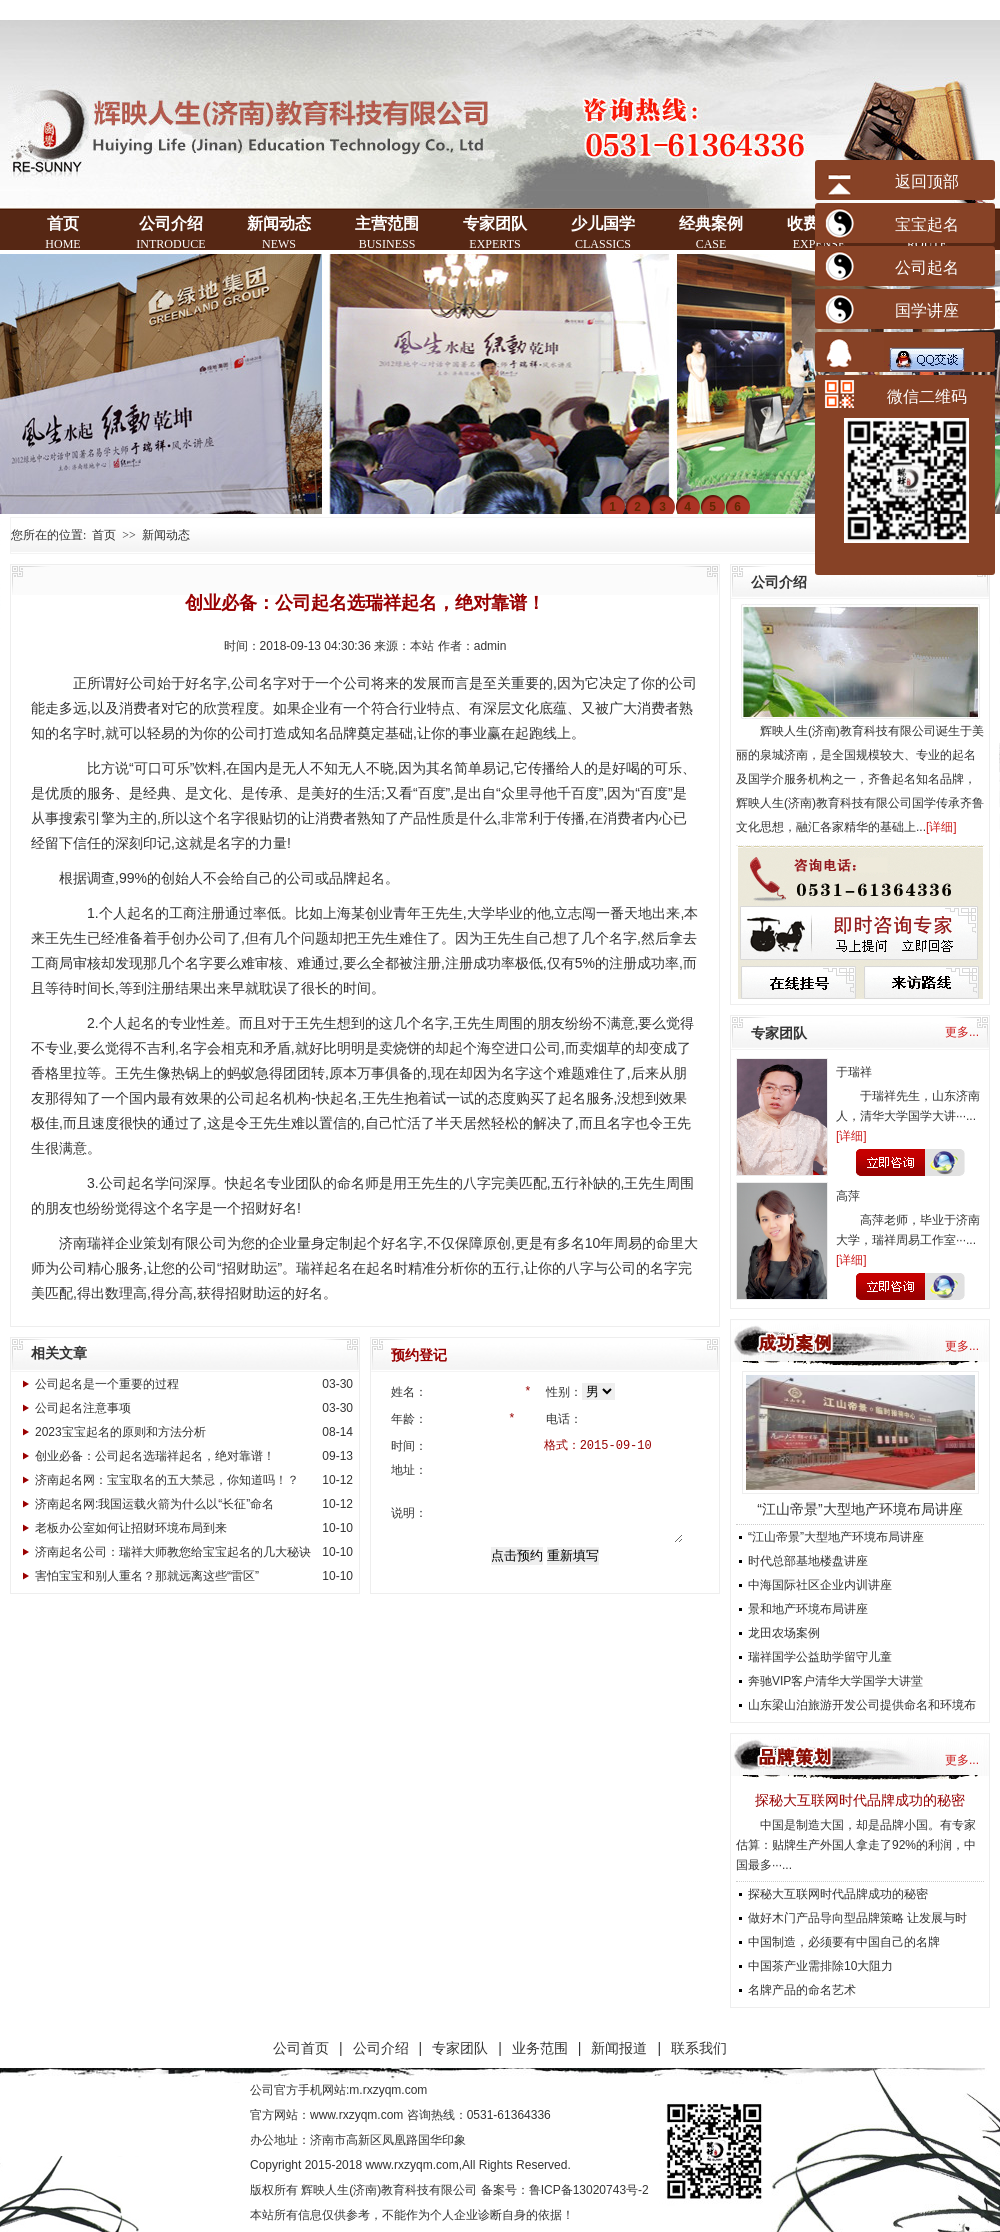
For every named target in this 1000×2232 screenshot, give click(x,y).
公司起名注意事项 (83, 1408)
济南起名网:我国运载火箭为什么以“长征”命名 (154, 1504)
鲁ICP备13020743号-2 (589, 2190)
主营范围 (387, 233)
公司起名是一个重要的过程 (107, 1384)
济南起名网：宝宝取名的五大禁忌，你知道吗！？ (167, 1480)
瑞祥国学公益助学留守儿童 (820, 1657)
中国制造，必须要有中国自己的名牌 (844, 1942)
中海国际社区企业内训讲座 (820, 1585)
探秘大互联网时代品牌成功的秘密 (860, 1800)
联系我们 (699, 2048)
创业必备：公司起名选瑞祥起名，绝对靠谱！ (155, 1456)
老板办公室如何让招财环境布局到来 (131, 1528)
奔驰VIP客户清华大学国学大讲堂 (835, 1681)
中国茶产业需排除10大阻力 (820, 1966)
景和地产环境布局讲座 (808, 1609)
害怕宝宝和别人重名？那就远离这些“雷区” (147, 1576)
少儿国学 (603, 233)
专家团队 (495, 233)
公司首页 (301, 2048)
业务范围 (540, 2048)
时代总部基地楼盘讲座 (808, 1561)
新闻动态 (279, 233)
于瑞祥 (854, 1072)
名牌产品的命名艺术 (802, 1990)
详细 (941, 827)
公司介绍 (170, 233)
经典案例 (711, 233)
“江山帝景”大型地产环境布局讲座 (859, 1509)
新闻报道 (619, 2048)
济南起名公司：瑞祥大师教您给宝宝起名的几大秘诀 (173, 1552)
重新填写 (573, 1552)
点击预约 (517, 1552)
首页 (62, 233)
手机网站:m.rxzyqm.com (362, 2090)
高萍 (848, 1196)
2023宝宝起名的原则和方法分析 (120, 1432)
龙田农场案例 (784, 1633)
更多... (962, 1032)
